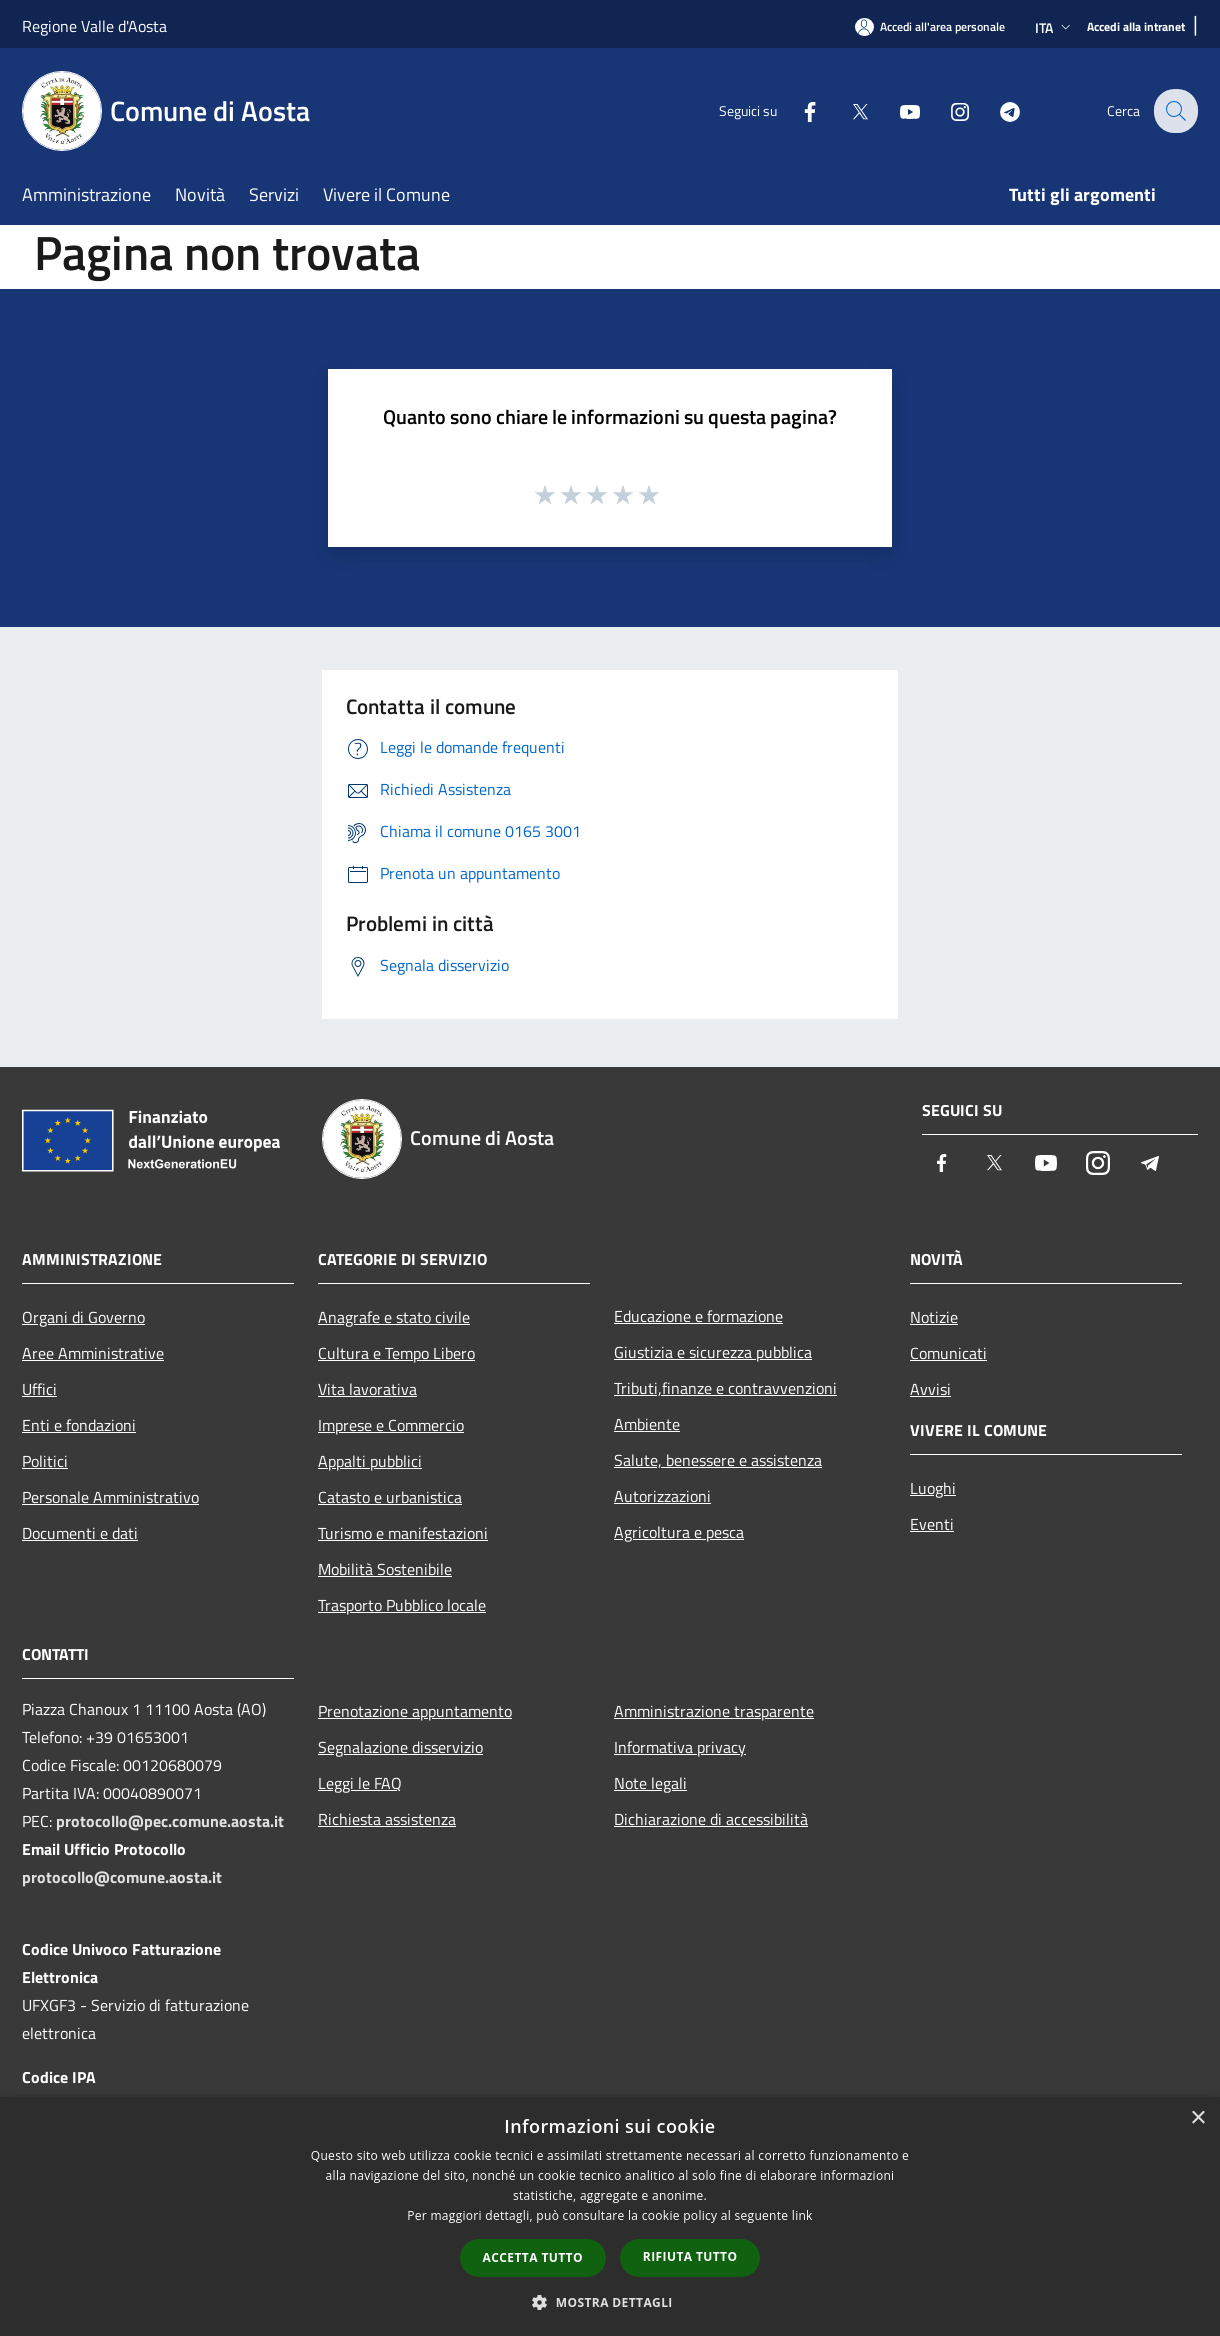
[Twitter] (846, 110)
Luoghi (933, 1488)
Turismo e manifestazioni (403, 1533)
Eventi (932, 1524)
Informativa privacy (680, 1747)
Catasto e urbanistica (390, 1497)
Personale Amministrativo (110, 1497)
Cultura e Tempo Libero (396, 1353)
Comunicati (948, 1353)
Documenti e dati (80, 1533)
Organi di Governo (83, 1317)
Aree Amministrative (93, 1353)
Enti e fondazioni (79, 1425)
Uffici (39, 1389)
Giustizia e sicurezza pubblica (713, 1352)
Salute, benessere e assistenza (718, 1460)
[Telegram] (996, 110)
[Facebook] (796, 110)
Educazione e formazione (698, 1316)
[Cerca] (1174, 111)
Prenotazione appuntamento (415, 1711)
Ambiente (647, 1424)
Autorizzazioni (662, 1496)
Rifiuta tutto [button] (690, 2256)
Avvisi (930, 1389)
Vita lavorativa (367, 1389)
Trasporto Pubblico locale (402, 1605)
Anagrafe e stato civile (394, 1317)
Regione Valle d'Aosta (94, 26)
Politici (45, 1461)
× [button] (1197, 2118)
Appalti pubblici (370, 1461)
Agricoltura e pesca (679, 1532)
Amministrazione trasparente (714, 1711)
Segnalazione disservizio (400, 1747)
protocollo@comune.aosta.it (122, 1877)
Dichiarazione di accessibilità (711, 1819)
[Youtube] (896, 110)
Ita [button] (1055, 27)
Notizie (934, 1317)
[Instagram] (946, 110)
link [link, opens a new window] (802, 2215)
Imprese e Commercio (391, 1425)
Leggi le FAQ (360, 1783)
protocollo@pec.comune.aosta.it (170, 1821)
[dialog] (610, 2216)
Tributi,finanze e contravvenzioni (725, 1388)
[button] (610, 2302)
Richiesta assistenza (387, 1819)
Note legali (650, 1783)
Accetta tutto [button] (533, 2257)
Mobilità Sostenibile (385, 1569)
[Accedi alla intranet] (1136, 27)
